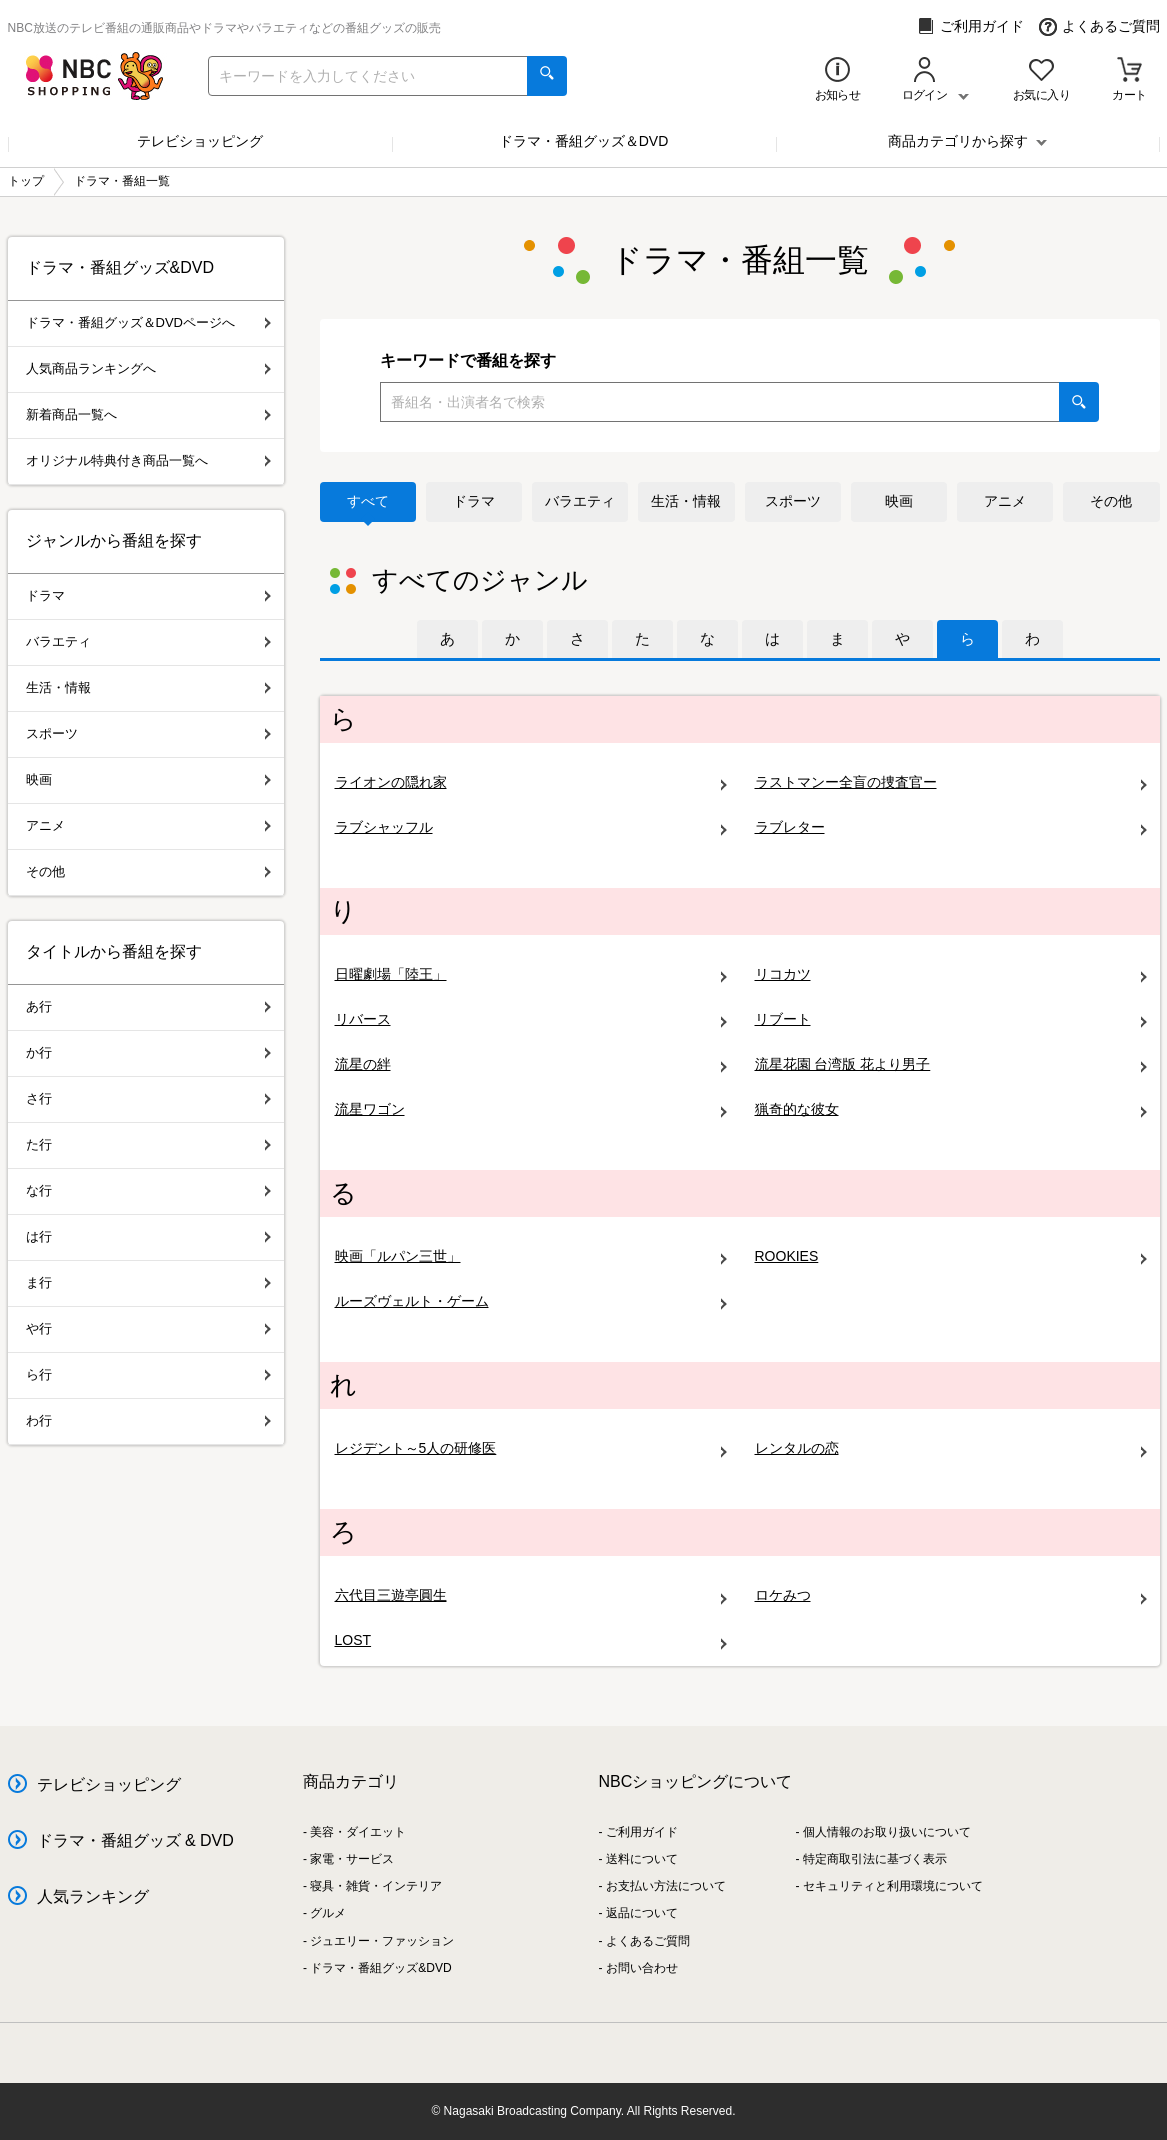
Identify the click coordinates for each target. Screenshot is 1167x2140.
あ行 (148, 1006)
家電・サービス (352, 1859)
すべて (368, 501)
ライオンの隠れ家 (531, 782)
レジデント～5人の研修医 (531, 1448)
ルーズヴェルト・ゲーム (531, 1301)
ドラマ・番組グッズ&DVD (380, 1968)
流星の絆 (531, 1064)
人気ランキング (93, 1896)
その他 (1111, 501)
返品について (642, 1913)
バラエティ (580, 501)
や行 (148, 1328)
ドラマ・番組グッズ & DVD (135, 1840)
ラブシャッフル (531, 827)
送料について (642, 1859)
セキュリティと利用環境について (893, 1886)
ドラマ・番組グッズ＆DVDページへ (148, 322)
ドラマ (474, 501)
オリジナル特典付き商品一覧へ (148, 460)
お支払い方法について (666, 1886)
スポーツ (793, 501)
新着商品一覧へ (148, 414)
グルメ (328, 1913)
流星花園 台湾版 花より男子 (951, 1064)
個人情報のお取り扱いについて (887, 1832)
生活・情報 (686, 501)
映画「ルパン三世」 (531, 1256)
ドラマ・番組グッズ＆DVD (584, 141)
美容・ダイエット (358, 1832)
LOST (531, 1640)
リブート (951, 1019)
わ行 (148, 1420)
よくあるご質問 (1099, 26)
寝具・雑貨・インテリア (376, 1886)
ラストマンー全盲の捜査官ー (951, 782)
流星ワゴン (531, 1109)
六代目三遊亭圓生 (531, 1595)
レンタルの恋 (951, 1448)
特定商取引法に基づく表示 (875, 1859)
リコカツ (951, 974)
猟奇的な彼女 (951, 1109)
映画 (899, 501)
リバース (531, 1019)
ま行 (148, 1282)
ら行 (148, 1374)
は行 (148, 1236)
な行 (148, 1190)
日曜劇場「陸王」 (531, 974)
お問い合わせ (642, 1968)
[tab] (447, 639)
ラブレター (951, 827)
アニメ (1005, 501)
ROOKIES (951, 1256)
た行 (148, 1144)
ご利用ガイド (970, 26)
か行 (148, 1052)
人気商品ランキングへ (148, 368)
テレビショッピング (200, 141)
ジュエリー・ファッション (382, 1941)
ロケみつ (951, 1595)
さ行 (148, 1098)
